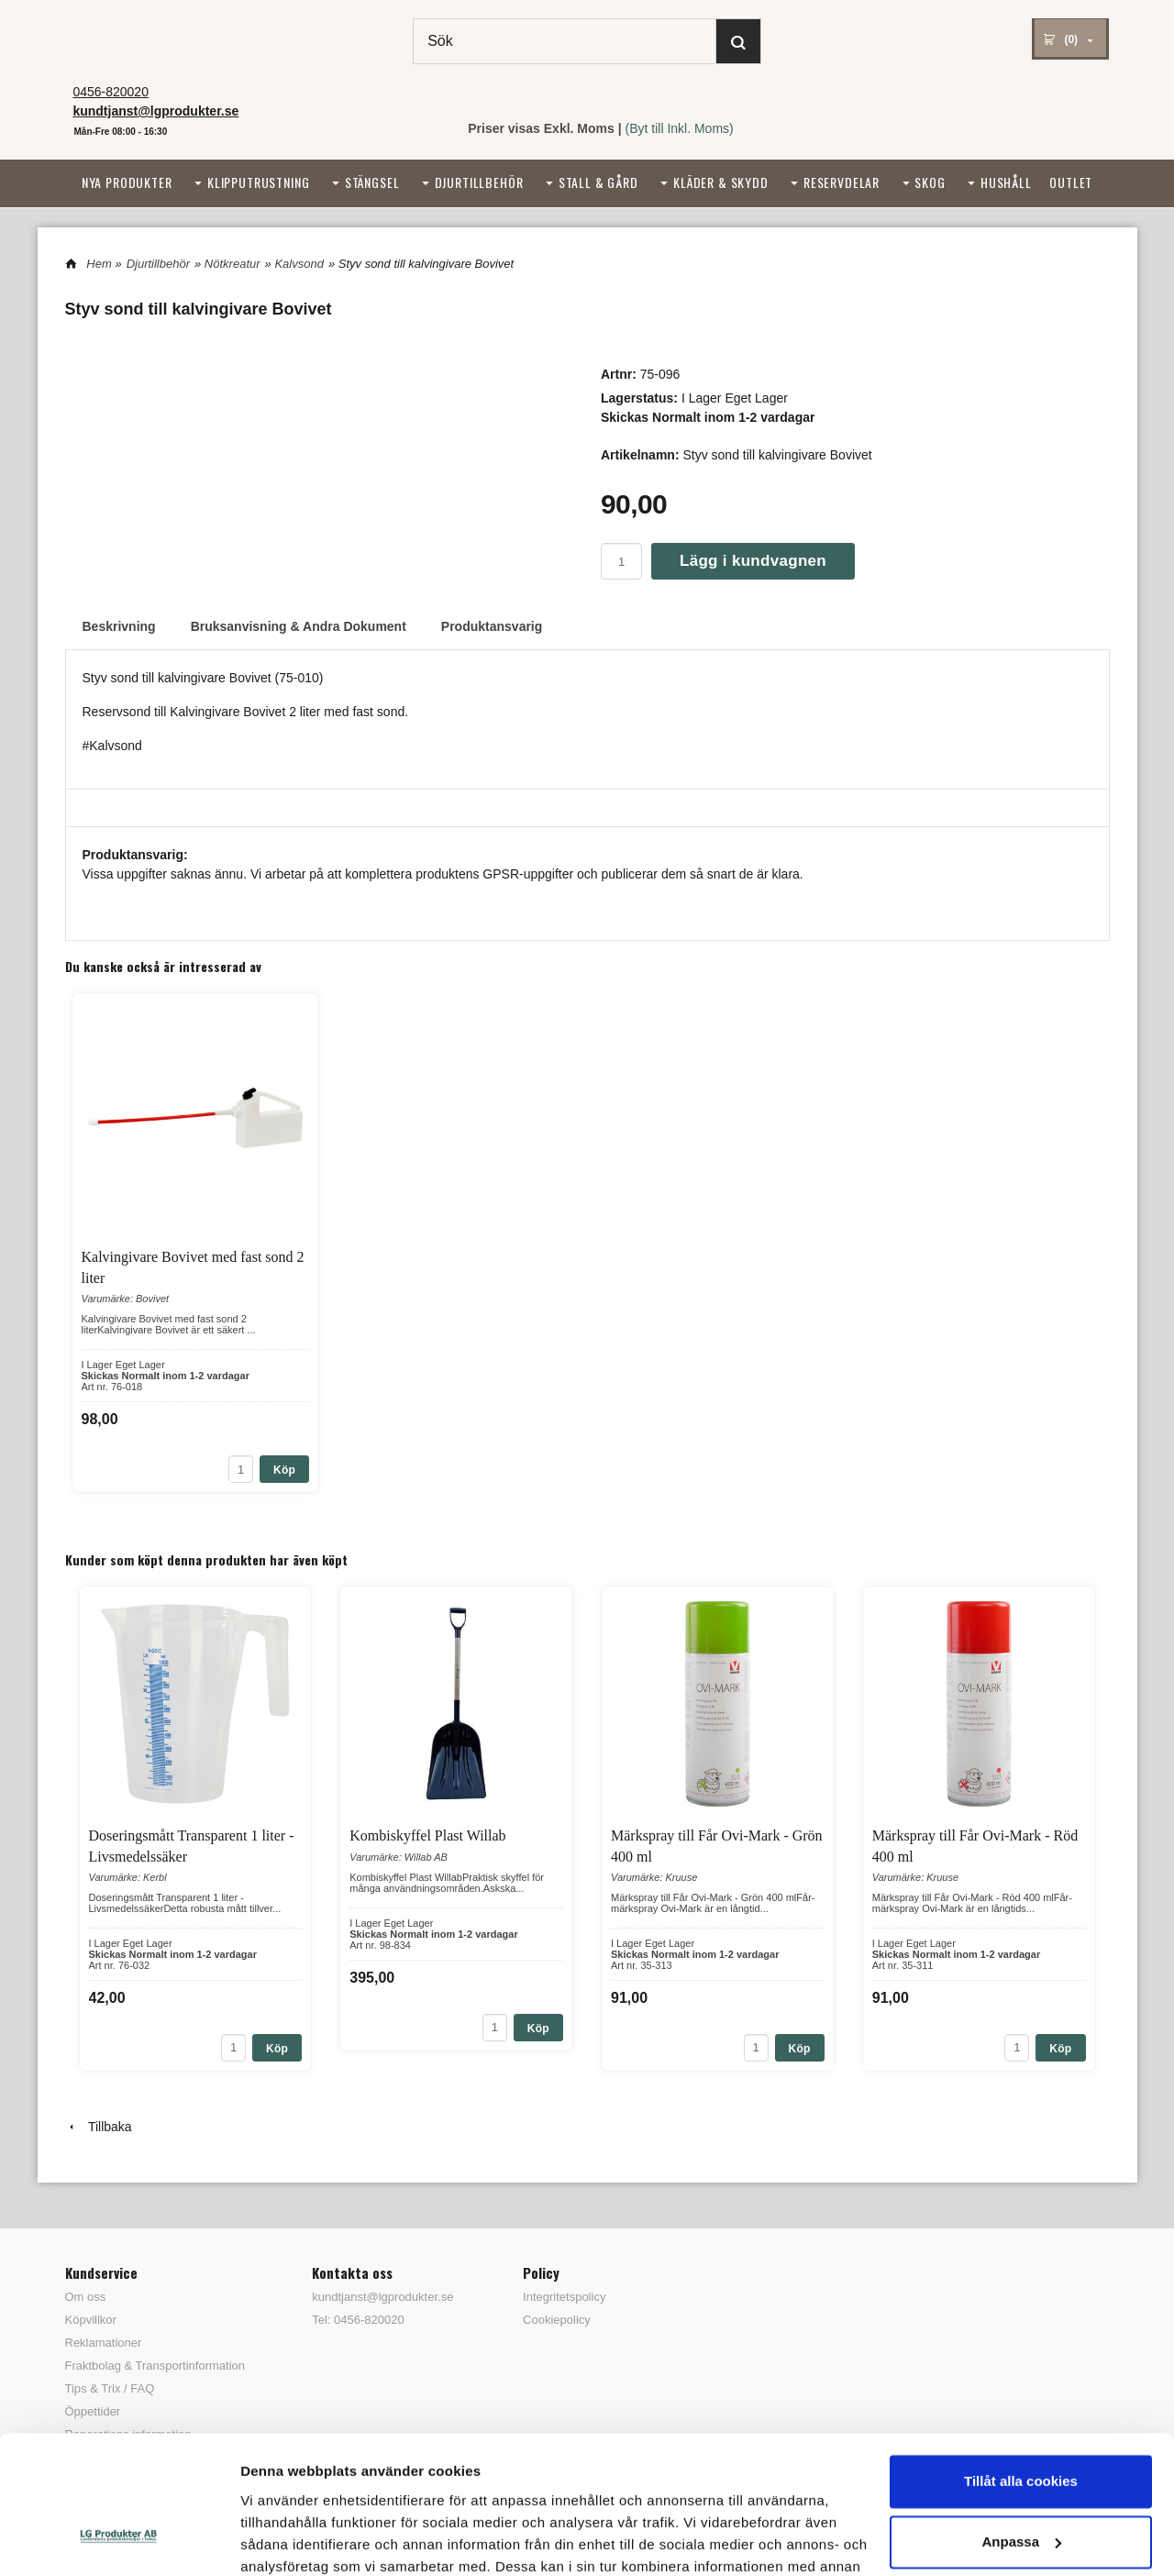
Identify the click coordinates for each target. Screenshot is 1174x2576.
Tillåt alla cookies (1021, 2361)
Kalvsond (298, 264)
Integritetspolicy (564, 2297)
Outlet (1070, 182)
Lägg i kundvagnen (753, 560)
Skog (929, 182)
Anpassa (1021, 2420)
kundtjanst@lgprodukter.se (382, 2297)
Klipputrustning (258, 182)
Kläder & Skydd (721, 182)
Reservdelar (841, 182)
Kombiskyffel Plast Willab (427, 1835)
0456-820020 (110, 91)
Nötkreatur (232, 264)
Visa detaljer (281, 2540)
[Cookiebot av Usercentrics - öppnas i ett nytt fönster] (119, 2540)
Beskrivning (119, 626)
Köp (284, 1470)
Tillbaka (98, 2126)
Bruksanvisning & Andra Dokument (298, 626)
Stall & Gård (598, 182)
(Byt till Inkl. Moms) (680, 128)
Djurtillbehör (479, 182)
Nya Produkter (127, 182)
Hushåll (1006, 182)
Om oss (85, 2297)
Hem (98, 264)
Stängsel (372, 182)
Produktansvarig (491, 626)
